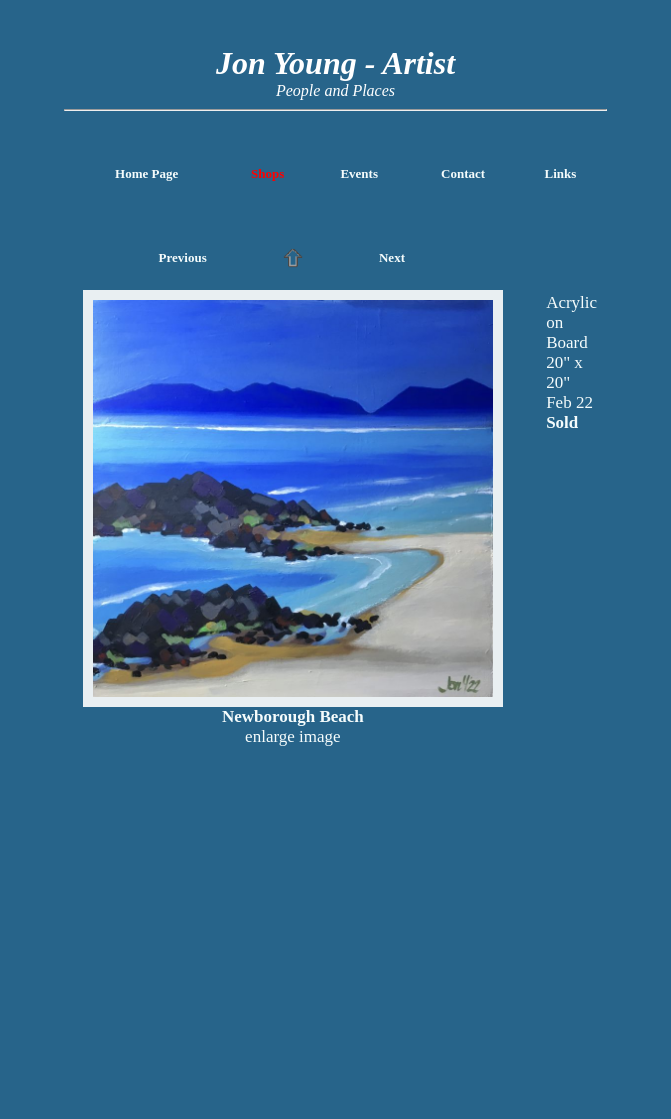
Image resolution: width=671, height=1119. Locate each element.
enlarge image (293, 736)
